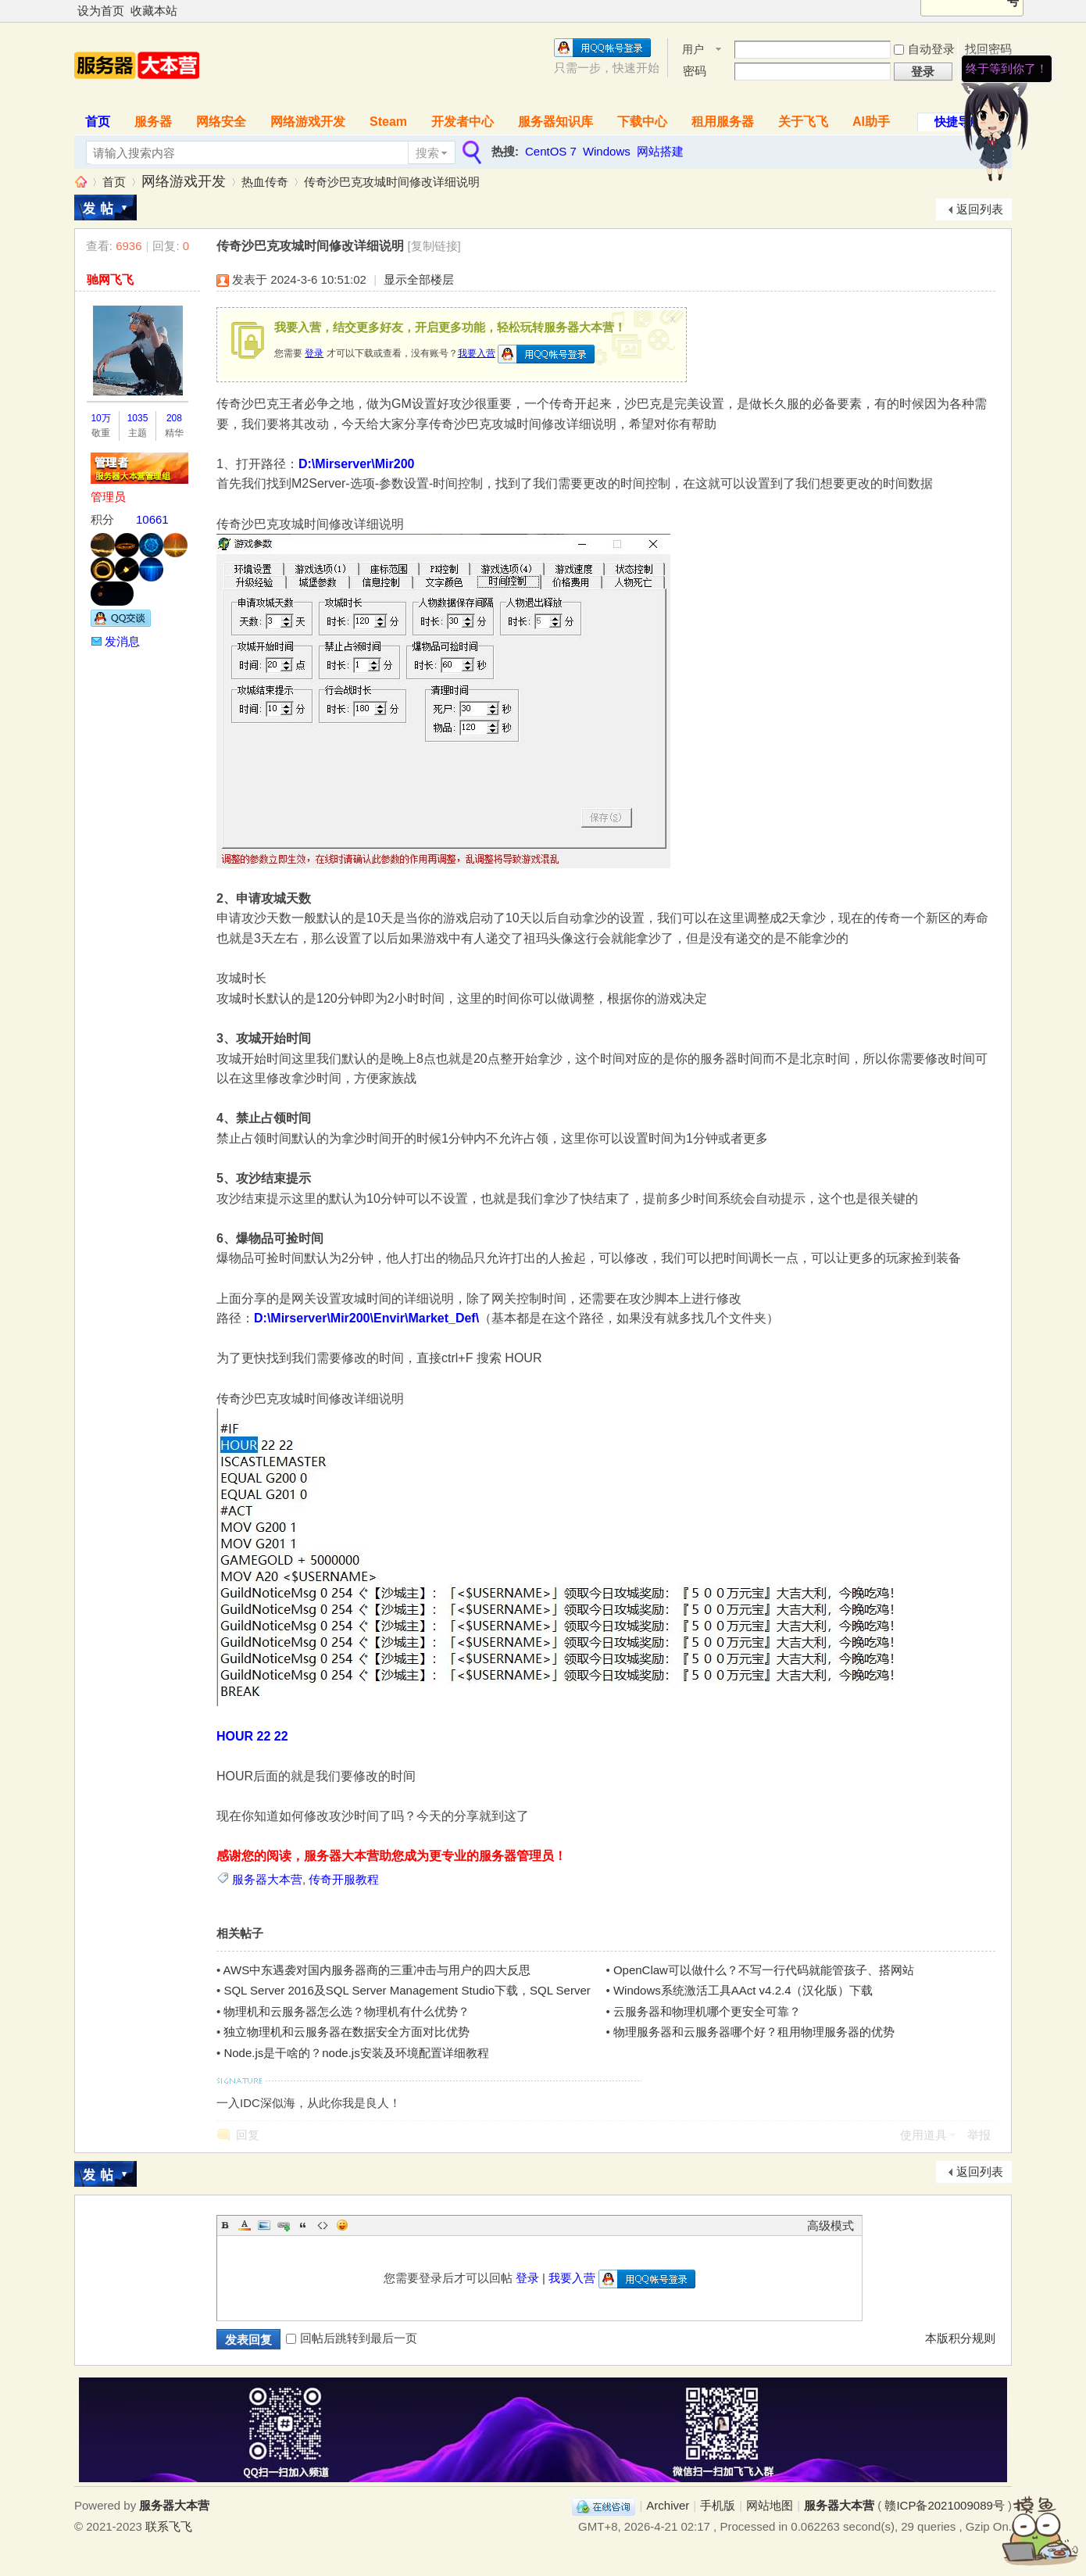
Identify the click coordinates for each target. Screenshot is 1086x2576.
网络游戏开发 (307, 121)
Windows (607, 151)
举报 (979, 2134)
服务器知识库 (555, 121)
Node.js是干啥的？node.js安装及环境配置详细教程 (355, 2052)
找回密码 (988, 48)
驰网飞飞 (110, 279)
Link (283, 2225)
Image (264, 2225)
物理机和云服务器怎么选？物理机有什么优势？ (346, 2011)
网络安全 (221, 121)
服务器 (153, 121)
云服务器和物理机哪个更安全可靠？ (707, 2011)
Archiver (667, 2505)
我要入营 (476, 353)
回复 (247, 2134)
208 (174, 418)
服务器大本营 (80, 181)
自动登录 (924, 48)
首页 (97, 121)
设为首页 (100, 10)
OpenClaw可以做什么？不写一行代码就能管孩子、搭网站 (763, 1970)
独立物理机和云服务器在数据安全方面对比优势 (346, 2031)
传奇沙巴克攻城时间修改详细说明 (392, 181)
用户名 (693, 50)
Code (322, 2225)
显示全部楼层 (419, 279)
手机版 (717, 2505)
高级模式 (830, 2225)
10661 (152, 519)
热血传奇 (264, 181)
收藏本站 (153, 10)
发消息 (122, 641)
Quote (303, 2225)
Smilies (342, 2225)
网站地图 (769, 2505)
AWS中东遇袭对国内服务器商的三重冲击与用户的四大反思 (377, 1970)
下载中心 (642, 121)
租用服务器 (722, 121)
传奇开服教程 (344, 1879)
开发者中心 (462, 121)
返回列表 (979, 209)
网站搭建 (660, 151)
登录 (314, 353)
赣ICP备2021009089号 (944, 2505)
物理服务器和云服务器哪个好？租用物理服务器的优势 (754, 2031)
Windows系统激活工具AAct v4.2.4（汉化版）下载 (743, 1990)
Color (244, 2225)
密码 (694, 70)
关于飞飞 (803, 121)
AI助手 (871, 121)
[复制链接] (433, 245)
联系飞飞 (168, 2526)
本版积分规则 (960, 2338)
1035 (137, 418)
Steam (388, 121)
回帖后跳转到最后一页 (351, 2338)
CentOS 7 (551, 151)
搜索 (427, 152)
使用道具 (923, 2134)
